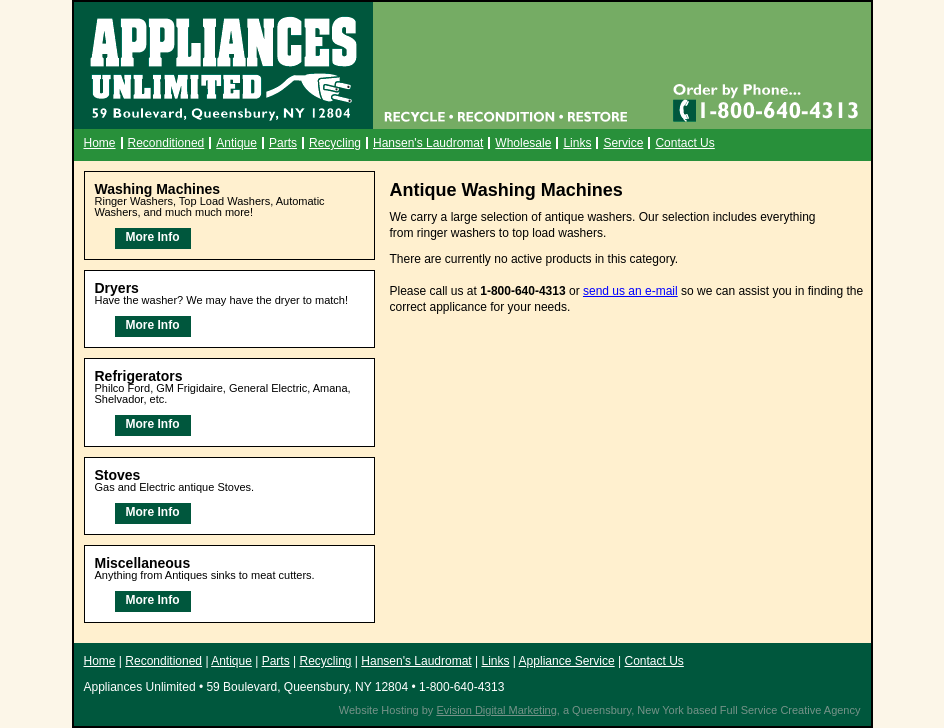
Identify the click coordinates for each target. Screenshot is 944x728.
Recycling (335, 143)
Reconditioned (166, 143)
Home (100, 143)
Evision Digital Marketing (496, 710)
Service (623, 143)
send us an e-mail (630, 291)
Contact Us (684, 143)
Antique (236, 143)
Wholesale (523, 143)
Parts (283, 143)
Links (577, 143)
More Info (153, 237)
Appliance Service (567, 661)
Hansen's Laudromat (428, 143)
